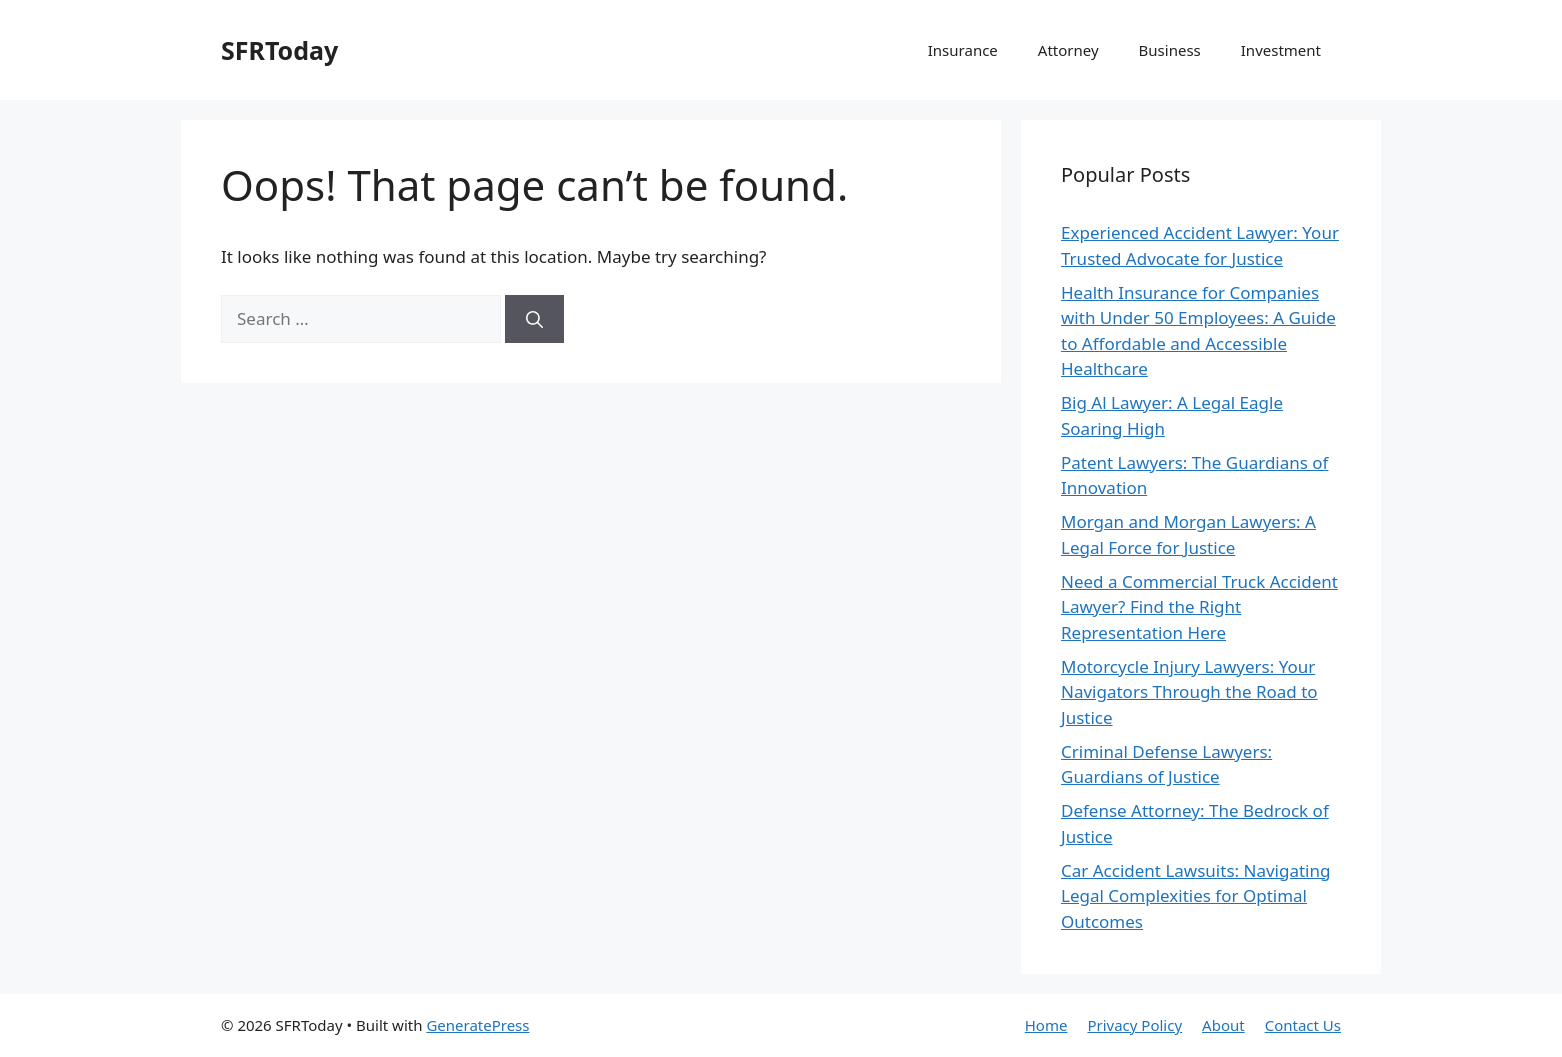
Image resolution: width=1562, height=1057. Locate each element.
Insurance (963, 50)
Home (1046, 1025)
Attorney (1068, 50)
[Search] (534, 319)
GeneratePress (477, 1025)
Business (1170, 50)
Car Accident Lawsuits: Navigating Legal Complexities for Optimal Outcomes (1195, 896)
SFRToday (279, 50)
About (1223, 1025)
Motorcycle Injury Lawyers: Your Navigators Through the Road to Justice (1189, 692)
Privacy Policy (1134, 1025)
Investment (1281, 50)
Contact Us (1303, 1025)
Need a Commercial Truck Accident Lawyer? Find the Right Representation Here (1199, 607)
